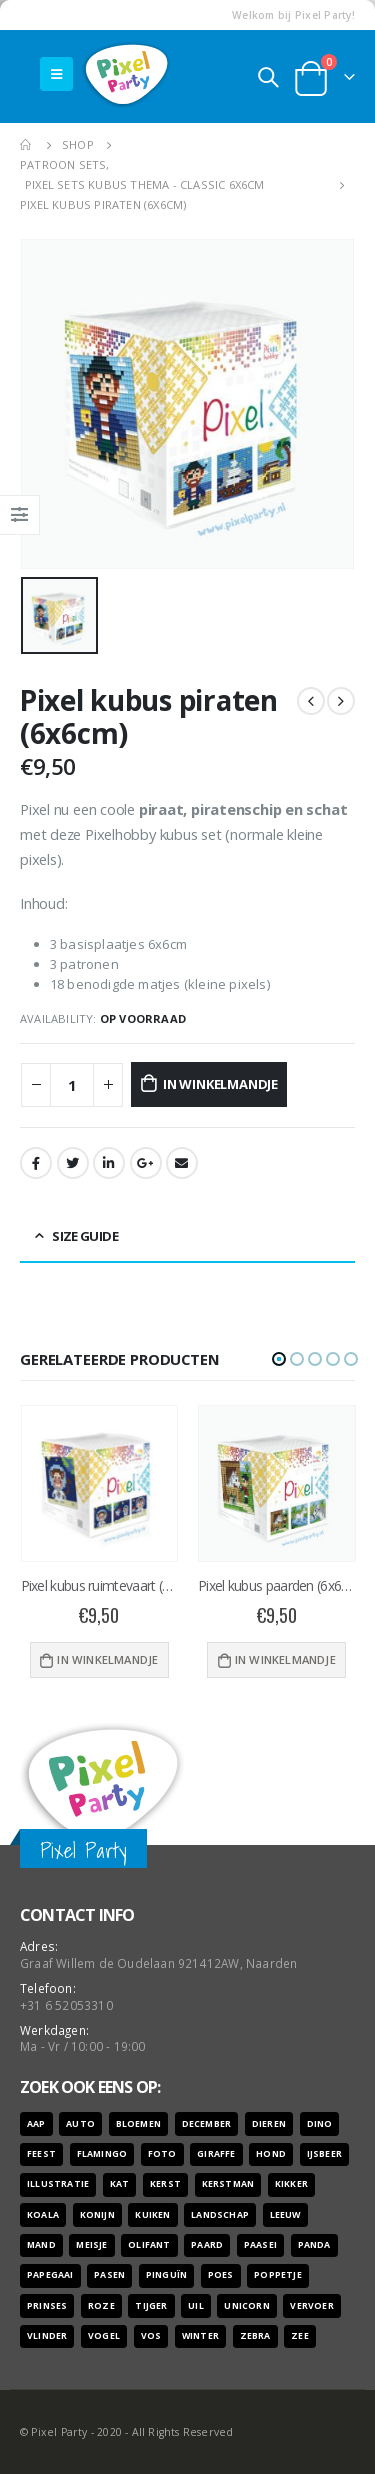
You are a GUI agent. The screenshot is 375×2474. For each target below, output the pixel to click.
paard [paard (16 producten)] (207, 2245)
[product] (100, 1484)
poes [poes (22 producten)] (221, 2275)
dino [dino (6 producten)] (320, 2124)
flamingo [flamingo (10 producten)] (102, 2154)
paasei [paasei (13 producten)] (260, 2245)
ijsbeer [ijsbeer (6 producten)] (324, 2154)
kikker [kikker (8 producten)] (291, 2184)
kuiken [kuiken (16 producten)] (152, 2215)
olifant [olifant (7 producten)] (149, 2245)
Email (182, 1163)
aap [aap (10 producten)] (36, 2124)
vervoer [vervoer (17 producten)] (311, 2306)
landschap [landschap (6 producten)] (220, 2215)
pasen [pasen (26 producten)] (109, 2275)
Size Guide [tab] (85, 1236)
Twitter (73, 1163)
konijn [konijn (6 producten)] (97, 2215)
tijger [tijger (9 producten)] (151, 2306)
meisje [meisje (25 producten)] (91, 2245)
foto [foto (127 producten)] (162, 2154)
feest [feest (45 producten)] (41, 2154)
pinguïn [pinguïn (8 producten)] (166, 2275)
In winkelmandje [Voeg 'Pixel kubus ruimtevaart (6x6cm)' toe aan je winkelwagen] (107, 1659)
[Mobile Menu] (56, 74)
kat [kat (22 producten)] (120, 2184)
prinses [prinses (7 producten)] (47, 2306)
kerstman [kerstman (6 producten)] (228, 2184)
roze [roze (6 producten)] (101, 2306)
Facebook (36, 1163)
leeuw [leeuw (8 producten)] (285, 2215)
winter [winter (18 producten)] (200, 2336)
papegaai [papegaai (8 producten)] (50, 2275)
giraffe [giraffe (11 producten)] (216, 2154)
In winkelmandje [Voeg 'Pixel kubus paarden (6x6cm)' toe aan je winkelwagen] (285, 1659)
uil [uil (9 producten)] (196, 2306)
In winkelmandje (220, 1084)
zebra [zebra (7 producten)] (255, 2336)
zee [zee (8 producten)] (300, 2336)
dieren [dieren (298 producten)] (269, 2124)
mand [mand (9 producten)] (41, 2245)
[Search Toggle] (268, 77)
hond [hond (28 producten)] (271, 2154)
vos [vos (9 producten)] (151, 2336)
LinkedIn (109, 1163)
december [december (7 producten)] (207, 2124)
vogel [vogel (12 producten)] (104, 2336)
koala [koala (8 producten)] (43, 2215)
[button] (279, 1359)
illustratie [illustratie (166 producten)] (58, 2184)
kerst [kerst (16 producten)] (165, 2184)
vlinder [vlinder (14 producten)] (47, 2336)
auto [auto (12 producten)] (80, 2124)
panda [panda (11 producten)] (314, 2245)
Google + (146, 1163)
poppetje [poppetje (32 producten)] (278, 2275)
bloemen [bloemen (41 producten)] (138, 2124)
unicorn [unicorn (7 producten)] (246, 2306)
